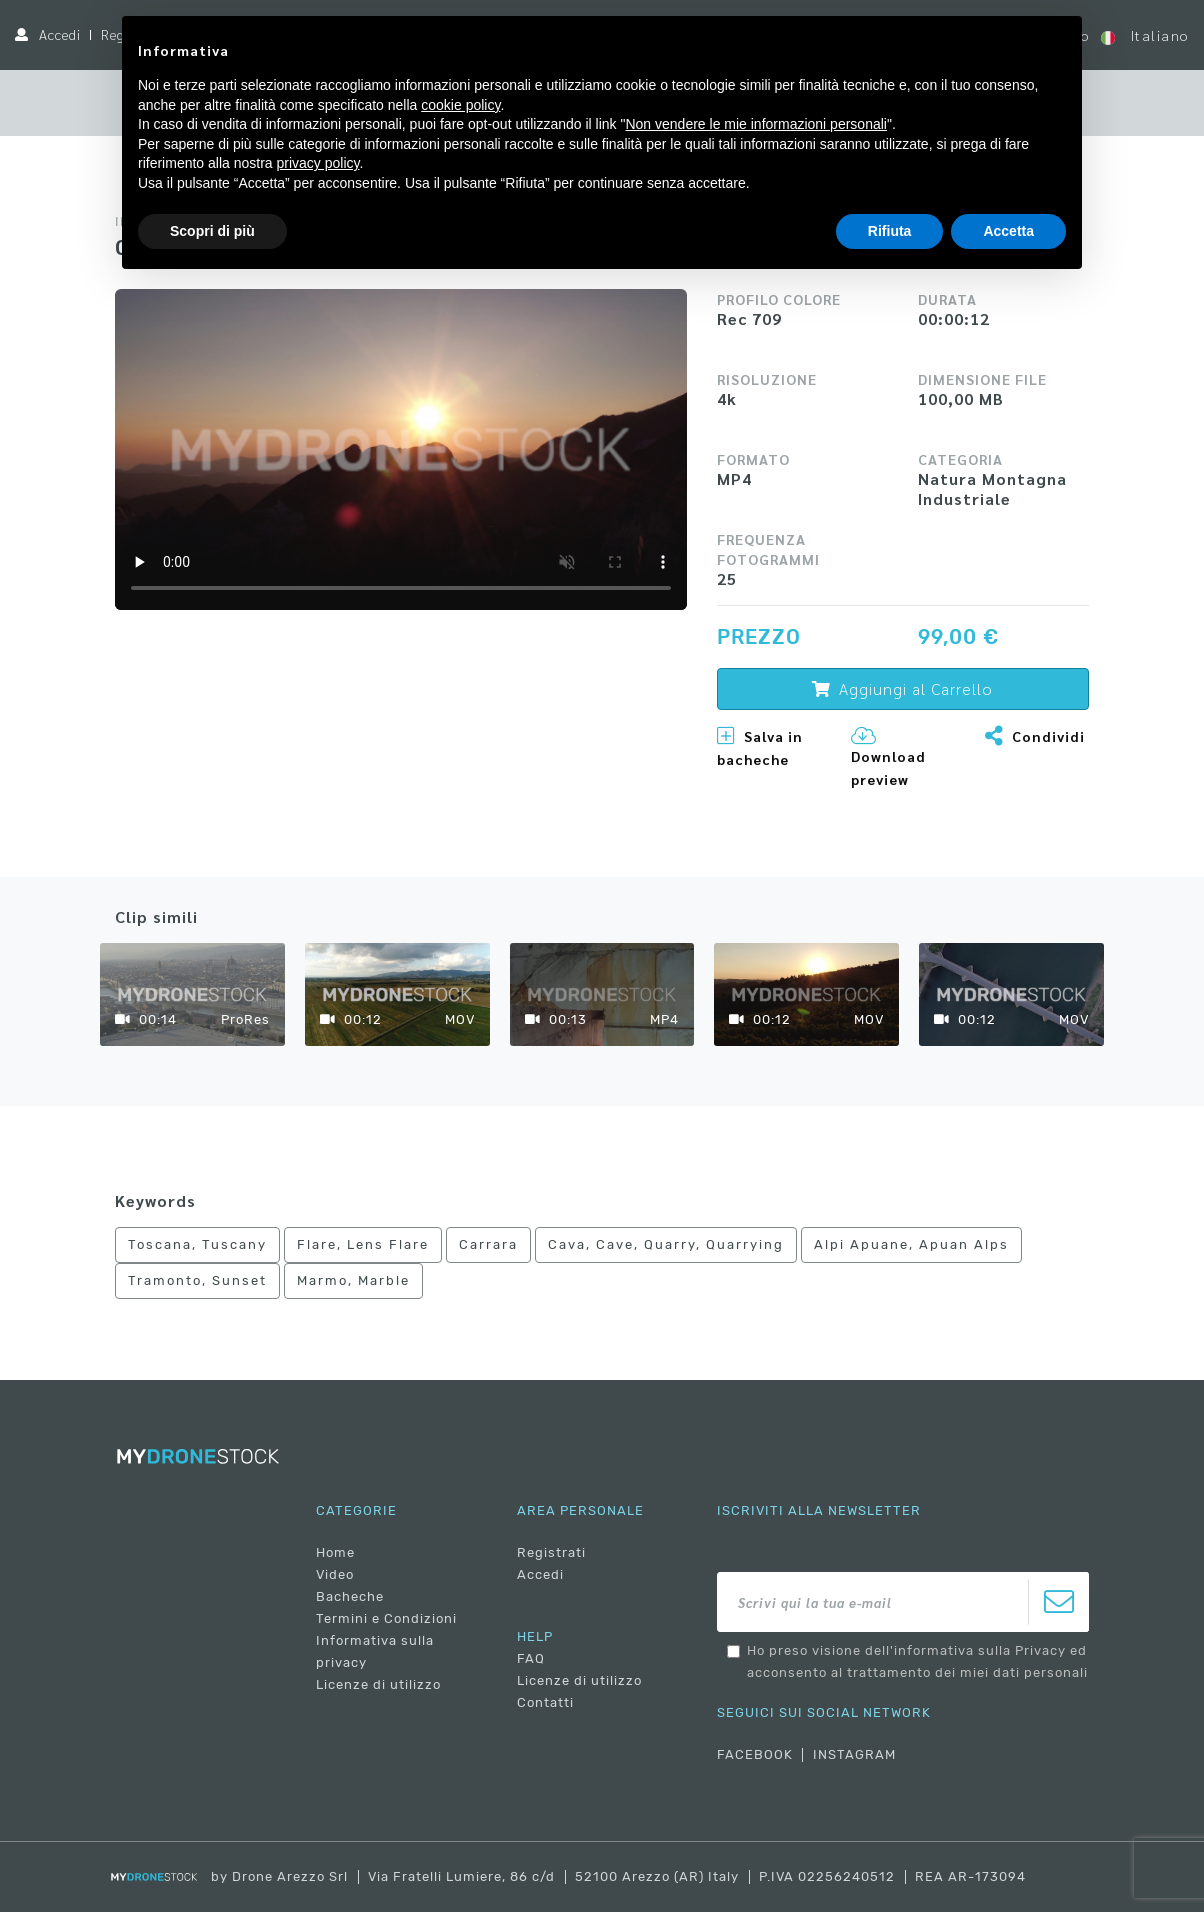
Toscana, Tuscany (197, 1244)
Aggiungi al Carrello (902, 688)
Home (335, 1552)
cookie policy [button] (460, 105)
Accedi (60, 34)
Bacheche (350, 1596)
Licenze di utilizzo (378, 1684)
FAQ (531, 1658)
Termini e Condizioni (386, 1618)
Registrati (551, 1552)
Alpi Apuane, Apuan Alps (911, 1244)
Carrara (488, 1244)
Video (335, 1574)
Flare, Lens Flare (363, 1244)
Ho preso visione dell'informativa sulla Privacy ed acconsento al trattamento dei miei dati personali (917, 1661)
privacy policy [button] (318, 163)
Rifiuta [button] (890, 231)
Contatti (545, 1702)
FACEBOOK (755, 1754)
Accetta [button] (1008, 231)
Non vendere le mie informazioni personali (755, 124)
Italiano (1145, 35)
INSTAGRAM (854, 1754)
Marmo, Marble (353, 1280)
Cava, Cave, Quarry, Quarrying (666, 1244)
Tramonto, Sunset (197, 1280)
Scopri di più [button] (212, 231)
